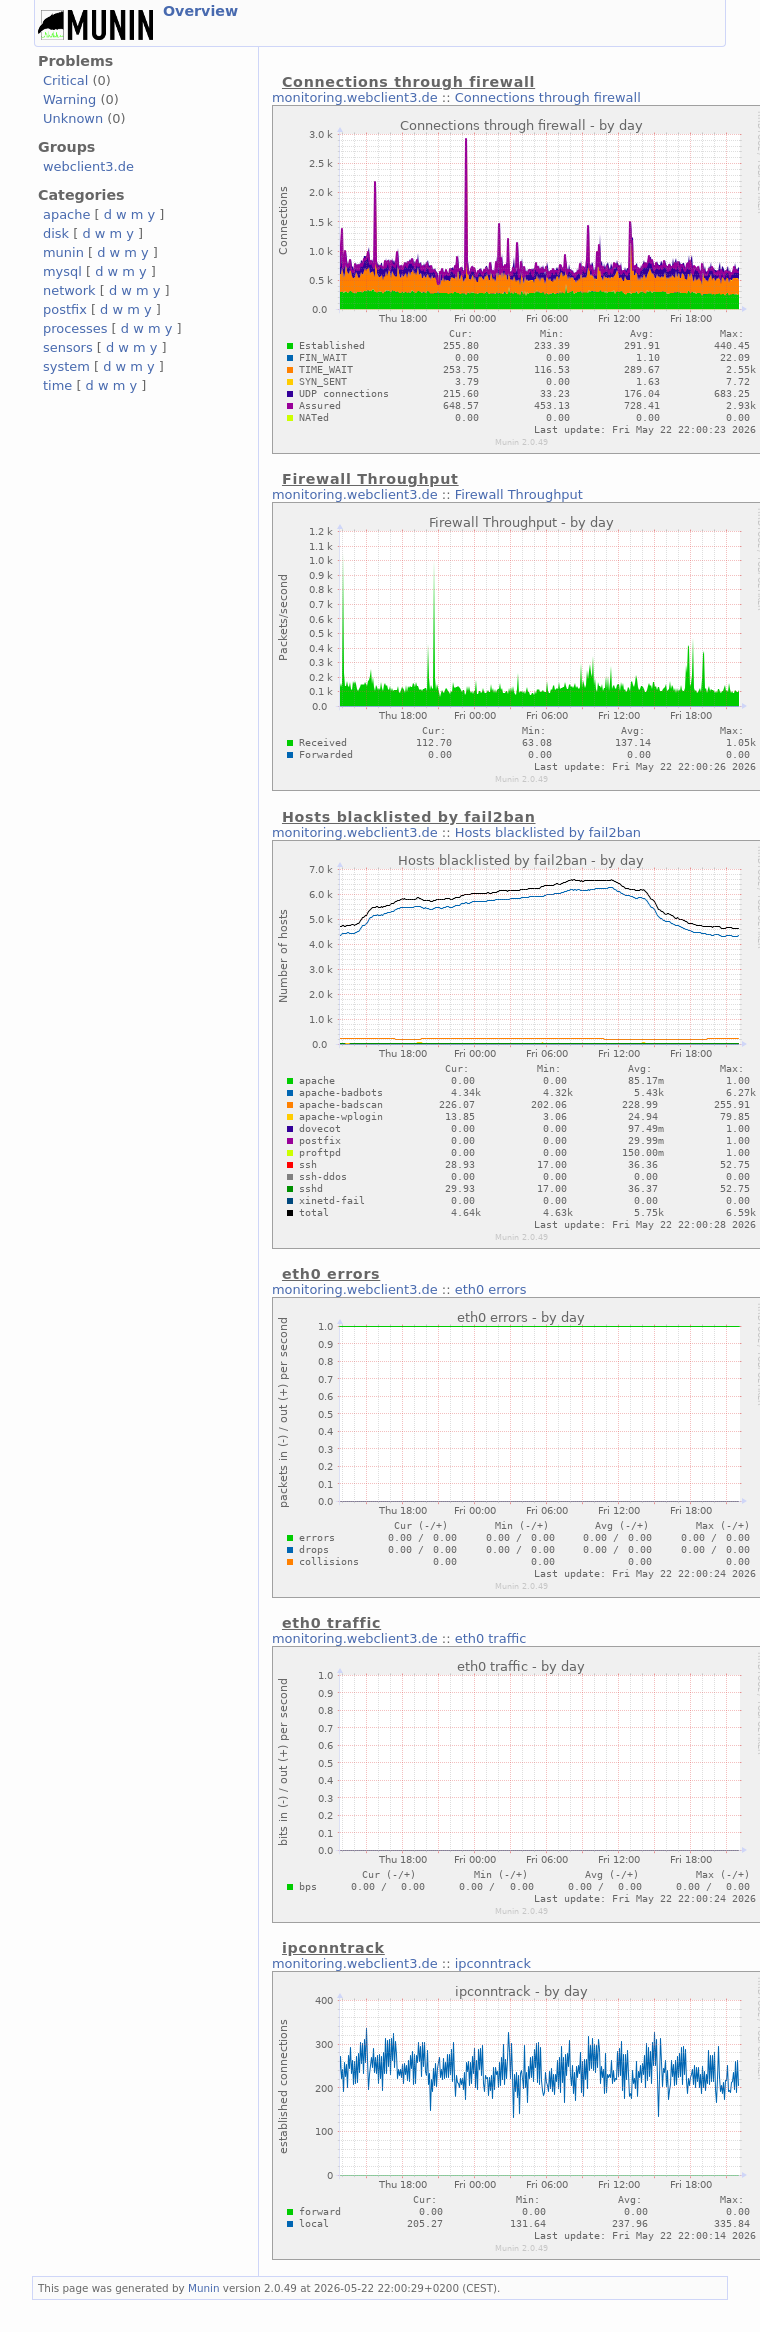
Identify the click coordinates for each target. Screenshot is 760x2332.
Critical (65, 80)
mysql (62, 271)
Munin (204, 2288)
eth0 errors (491, 1289)
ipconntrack (493, 1963)
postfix (65, 309)
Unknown (73, 118)
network (69, 290)
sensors (68, 347)
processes (75, 328)
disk (56, 233)
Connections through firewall (548, 97)
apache (66, 214)
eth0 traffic (491, 1638)
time (57, 385)
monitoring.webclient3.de (355, 97)
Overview (200, 11)
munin (63, 252)
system (66, 366)
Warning (69, 99)
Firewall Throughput (519, 494)
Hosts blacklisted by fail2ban (548, 832)
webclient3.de (88, 166)
